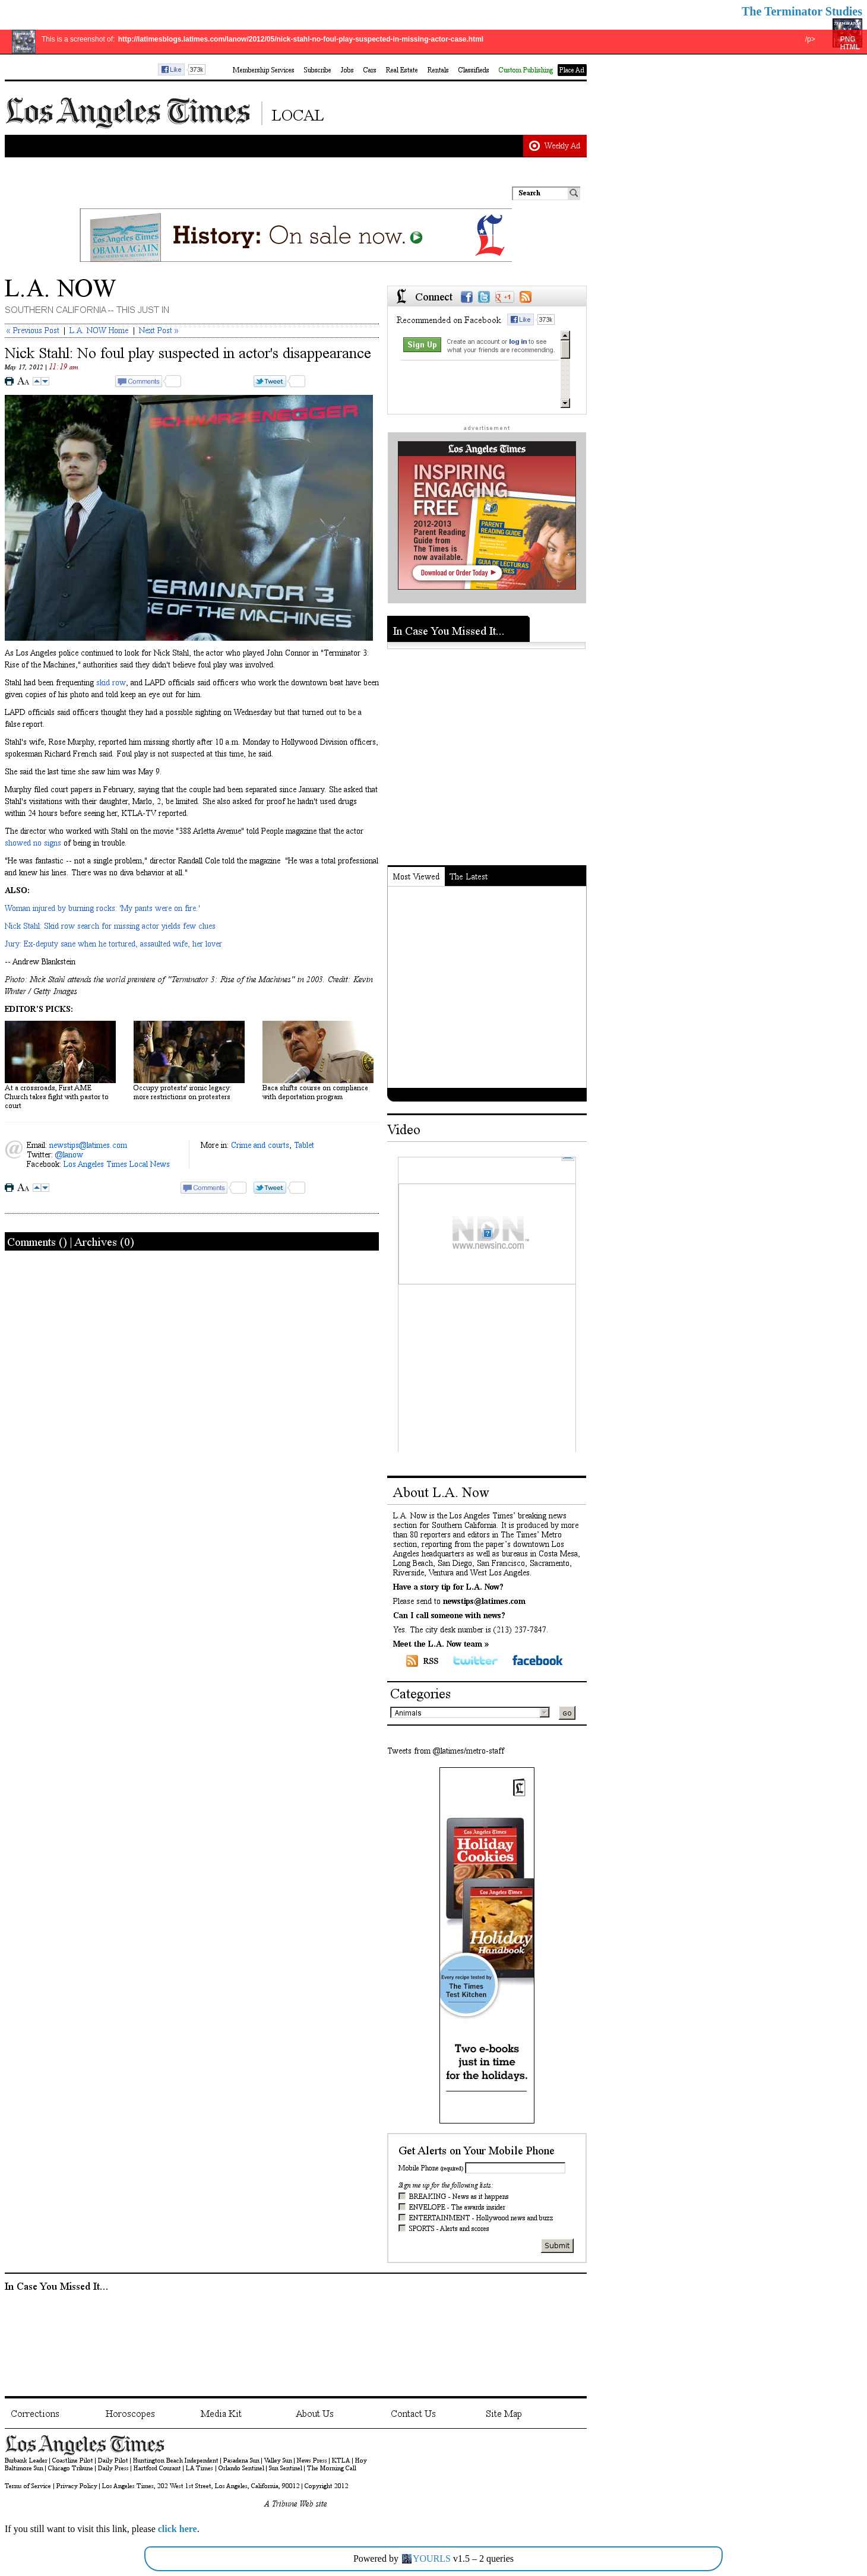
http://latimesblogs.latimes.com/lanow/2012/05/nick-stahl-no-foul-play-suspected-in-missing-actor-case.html (300, 39)
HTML (850, 47)
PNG (848, 39)
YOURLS (432, 2558)
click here (177, 2529)
